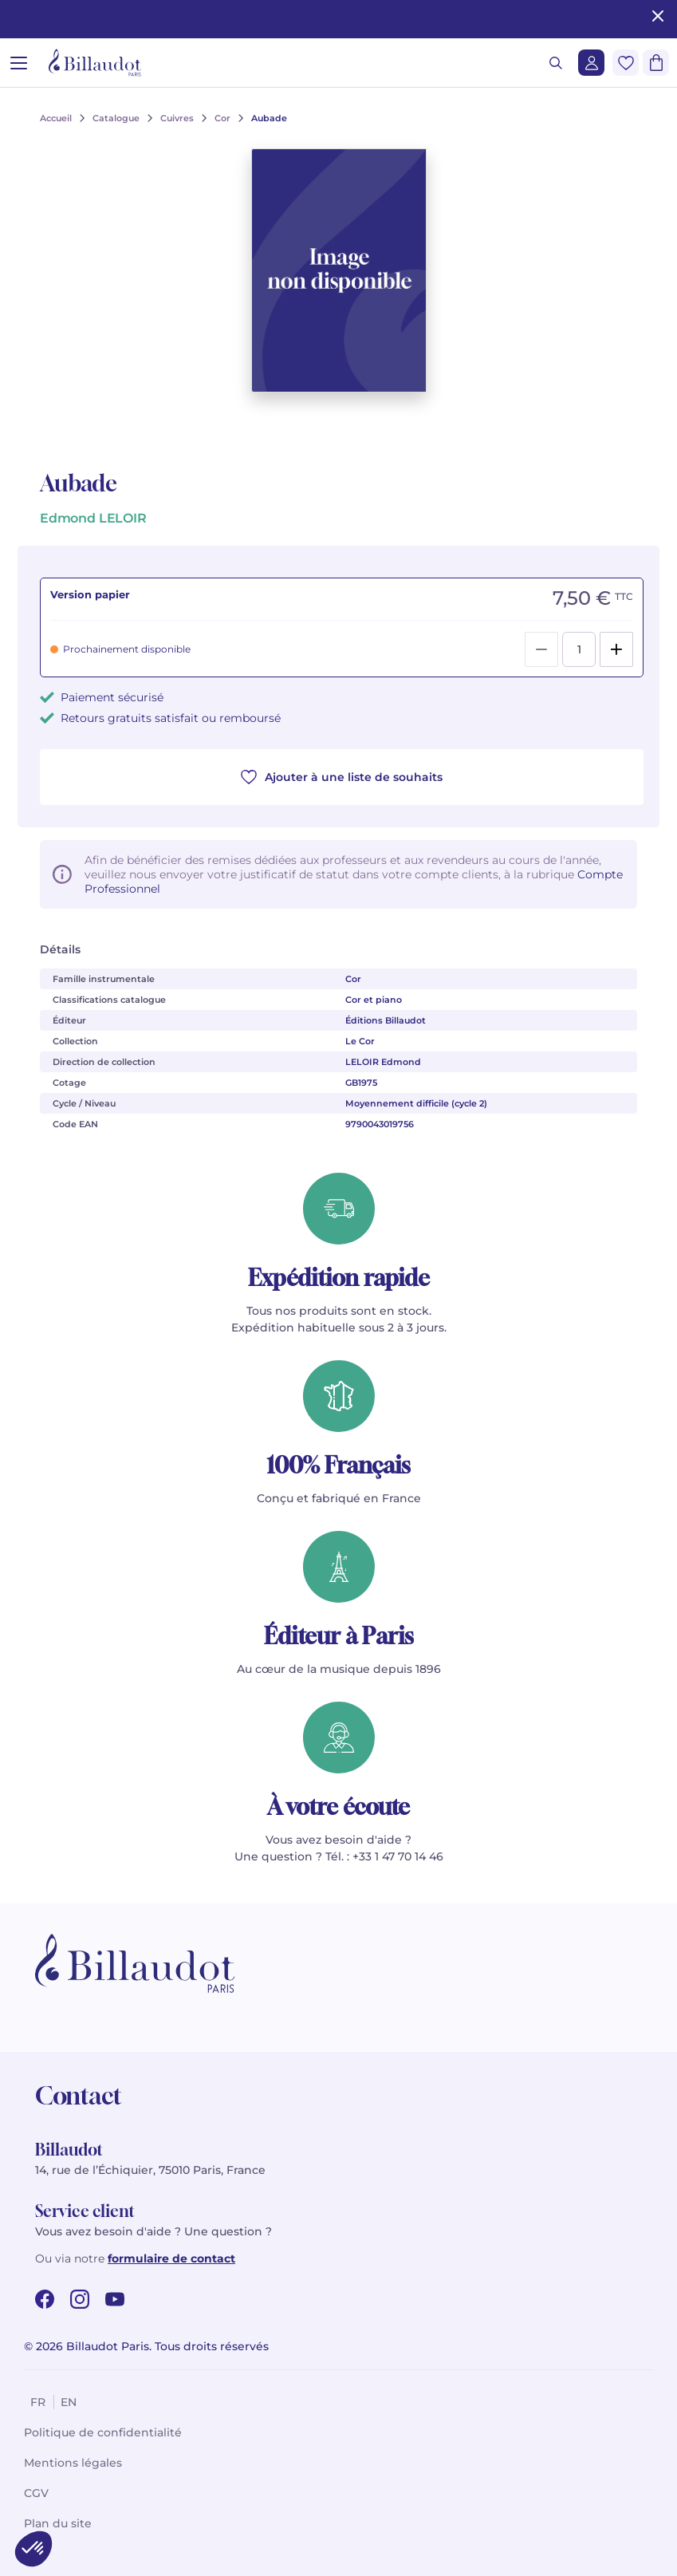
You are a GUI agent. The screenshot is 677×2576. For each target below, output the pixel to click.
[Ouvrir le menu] (18, 62)
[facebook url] (44, 2299)
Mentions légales (73, 2463)
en (69, 2402)
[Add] (616, 649)
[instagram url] (79, 2299)
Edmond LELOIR (93, 518)
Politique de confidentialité (103, 2432)
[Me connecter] (591, 62)
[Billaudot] (95, 63)
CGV (36, 2493)
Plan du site (58, 2523)
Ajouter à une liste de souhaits (342, 777)
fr (37, 2402)
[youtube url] (114, 2299)
